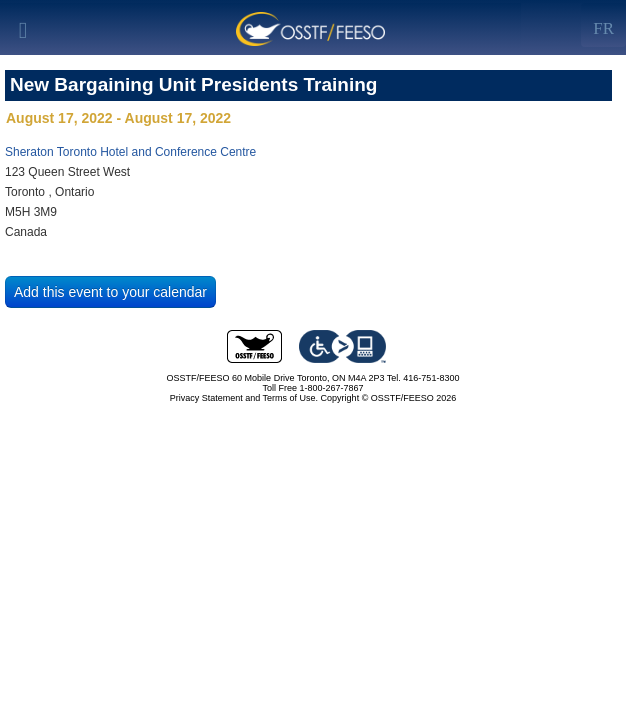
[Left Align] (603, 25)
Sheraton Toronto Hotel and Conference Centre (130, 152)
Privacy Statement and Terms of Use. (244, 398)
